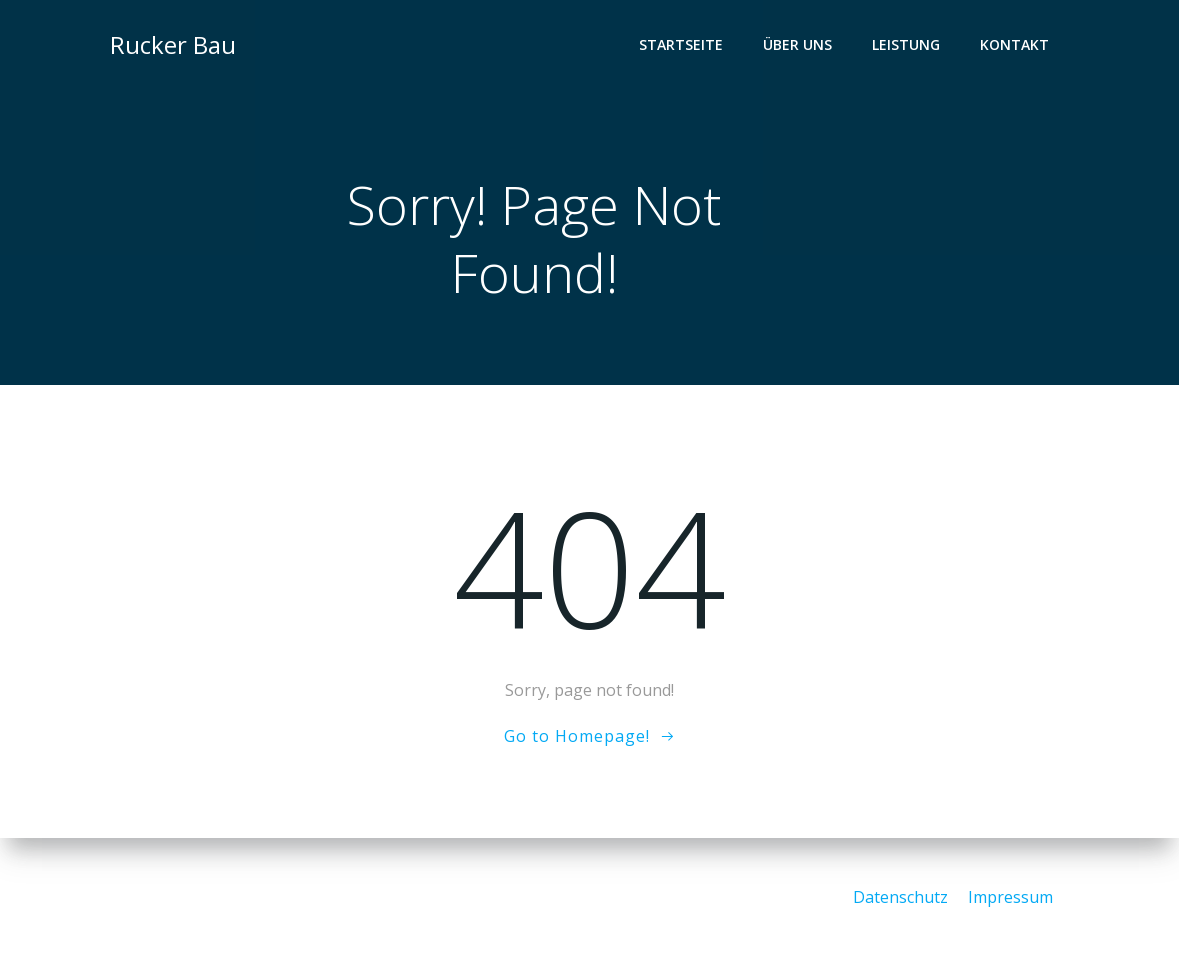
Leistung (907, 45)
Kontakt (1015, 45)
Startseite (682, 45)
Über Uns (798, 45)
